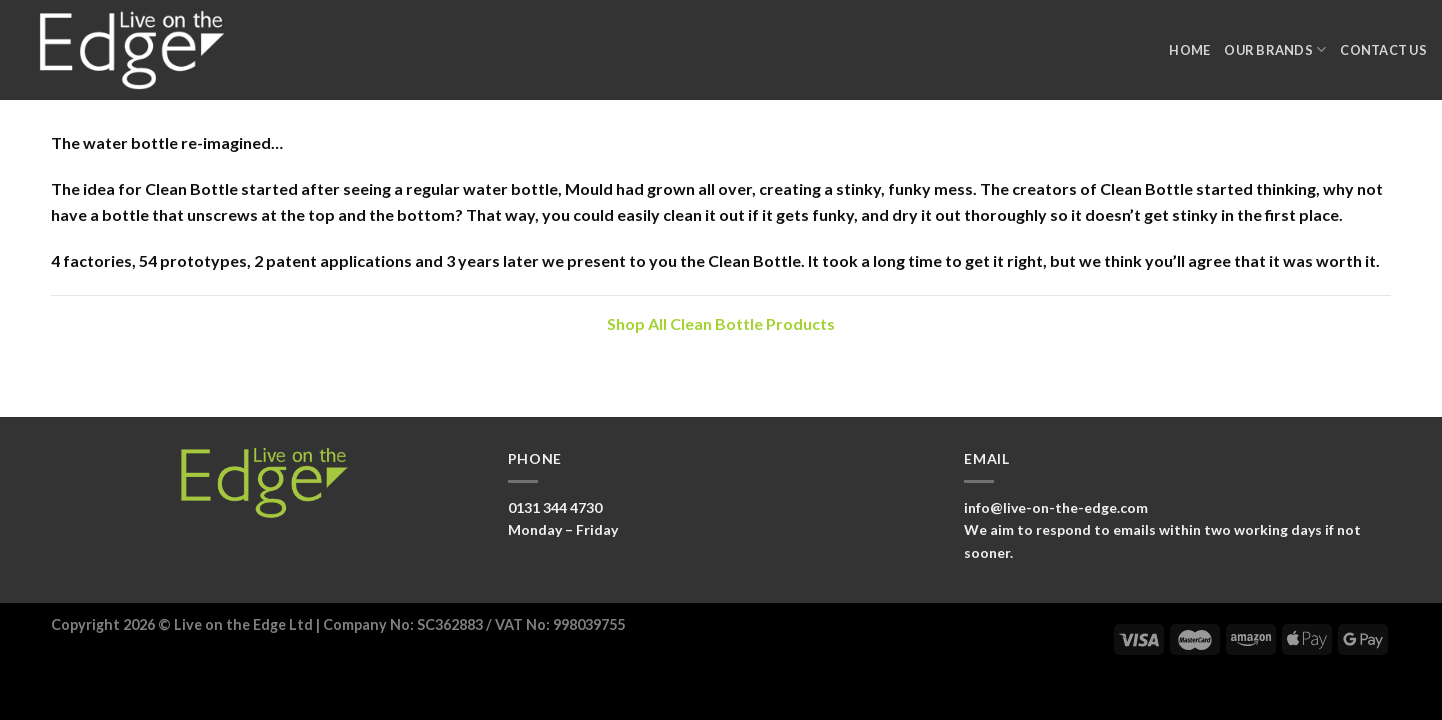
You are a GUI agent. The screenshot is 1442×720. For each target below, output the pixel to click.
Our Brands (1275, 49)
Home (1189, 50)
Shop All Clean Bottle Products (721, 323)
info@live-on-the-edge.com (1056, 507)
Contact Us (1383, 50)
